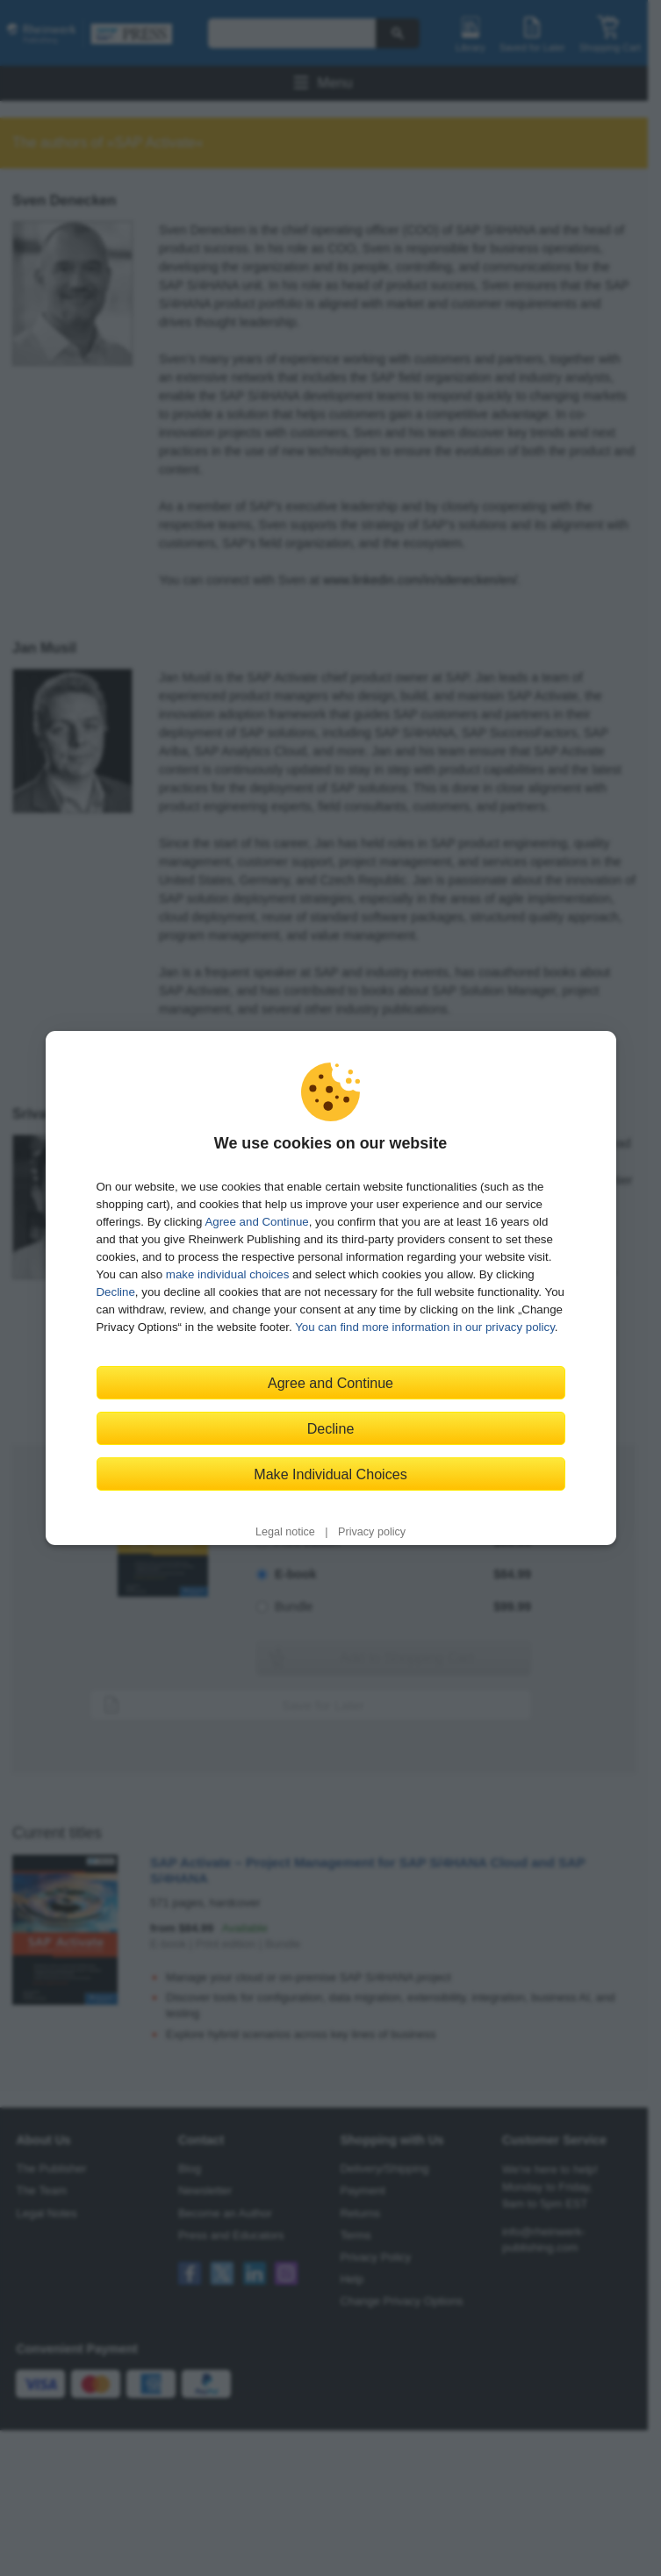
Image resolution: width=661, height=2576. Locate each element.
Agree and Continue (256, 1221)
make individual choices (227, 1274)
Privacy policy (372, 1532)
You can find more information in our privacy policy (425, 1327)
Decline (116, 1292)
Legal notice (285, 1532)
